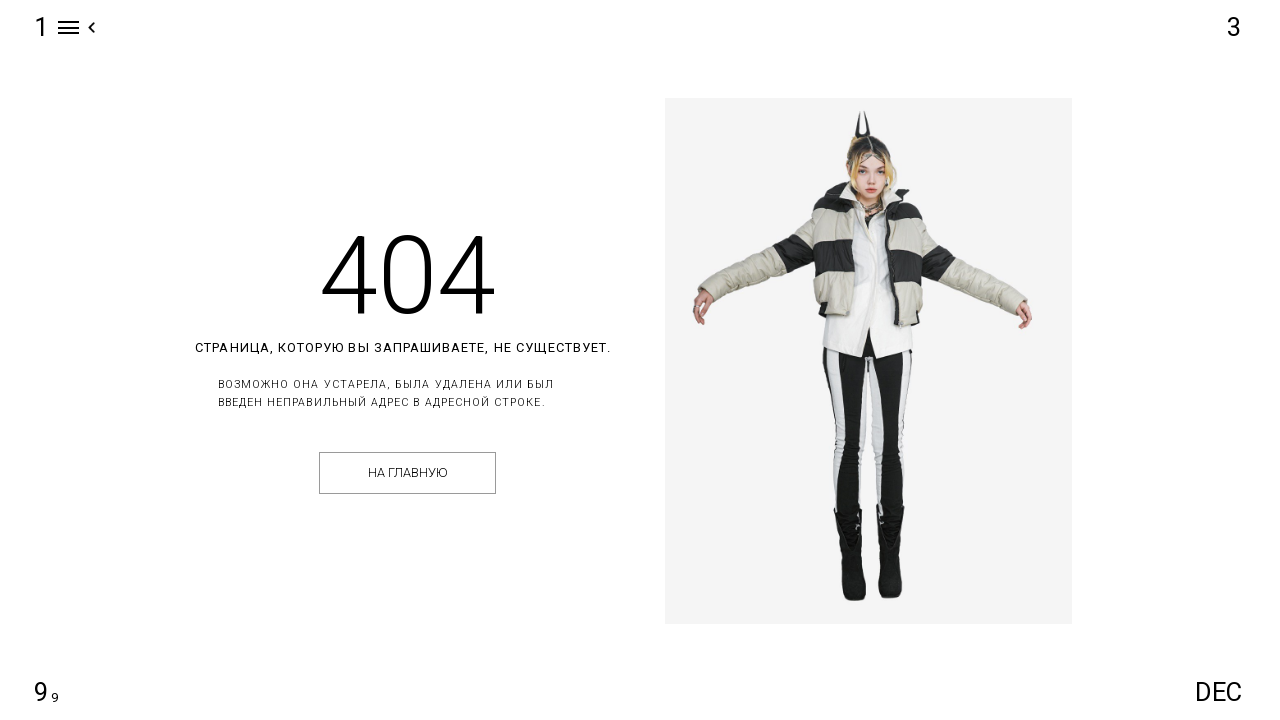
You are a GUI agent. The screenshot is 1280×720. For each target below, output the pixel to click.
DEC (1218, 692)
